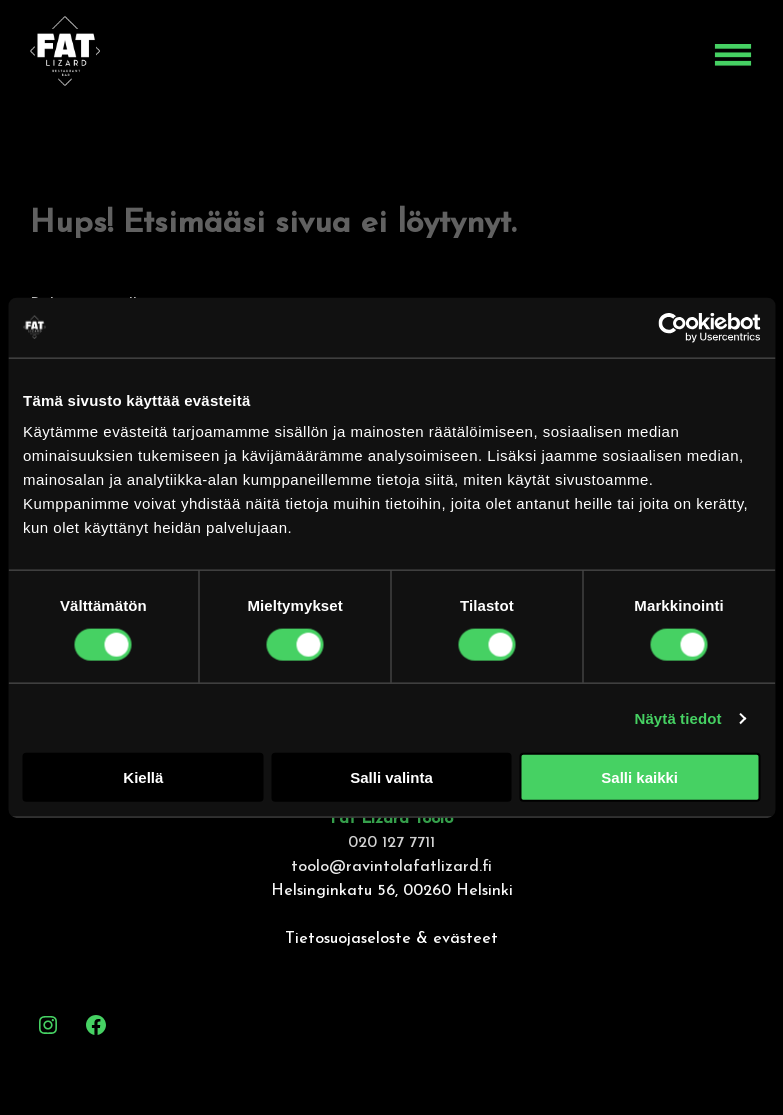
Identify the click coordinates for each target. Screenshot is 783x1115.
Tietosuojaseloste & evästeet (391, 939)
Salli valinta (391, 777)
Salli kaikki (639, 777)
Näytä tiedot (678, 717)
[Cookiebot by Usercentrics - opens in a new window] (672, 327)
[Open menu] (733, 55)
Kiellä (143, 777)
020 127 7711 (391, 843)
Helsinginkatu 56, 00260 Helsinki (392, 891)
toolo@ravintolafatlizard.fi (391, 867)
